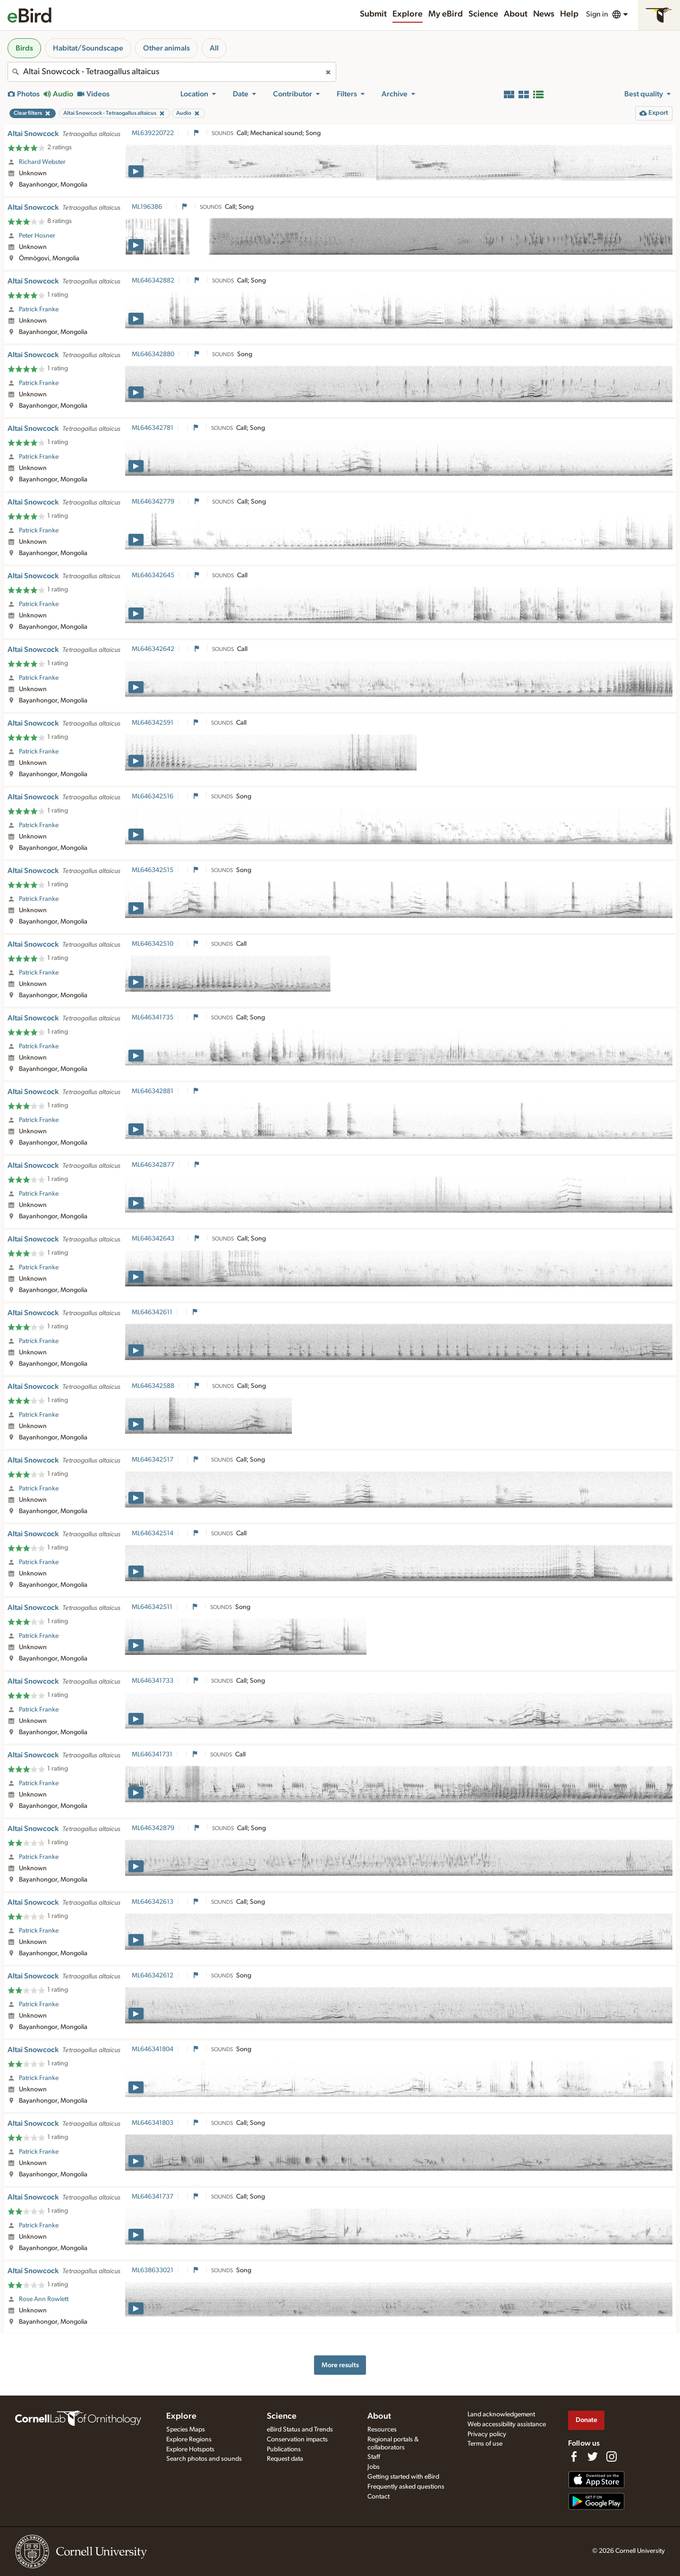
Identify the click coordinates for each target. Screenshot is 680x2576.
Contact (378, 2496)
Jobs (373, 2467)
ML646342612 (152, 1975)
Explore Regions (189, 2439)
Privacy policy (487, 2434)
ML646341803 (152, 2123)
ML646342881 (152, 1091)
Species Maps (185, 2429)
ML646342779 (153, 501)
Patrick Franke (39, 309)
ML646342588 (153, 1386)
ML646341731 (152, 1754)
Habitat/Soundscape (88, 48)
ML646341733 (152, 1680)
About (515, 14)
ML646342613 (152, 1902)
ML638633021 (152, 2270)
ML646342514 (152, 1533)
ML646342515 (152, 870)
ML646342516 (152, 796)
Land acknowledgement (501, 2414)
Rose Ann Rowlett (43, 2299)
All (214, 48)
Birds (24, 48)
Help (569, 14)
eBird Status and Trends (300, 2429)
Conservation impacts (297, 2439)
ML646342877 (153, 1165)
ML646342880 (153, 354)
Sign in (597, 14)
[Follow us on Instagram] (611, 2456)
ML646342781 (152, 428)
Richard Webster (42, 162)
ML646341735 (152, 1017)
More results (340, 2365)
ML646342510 (152, 944)
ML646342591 (152, 722)
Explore (407, 14)
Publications (284, 2449)
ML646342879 (153, 1828)
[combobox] (172, 71)
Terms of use (485, 2443)
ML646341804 (152, 2049)
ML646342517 (152, 1459)
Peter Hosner (37, 235)
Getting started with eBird (403, 2476)
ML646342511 (152, 1607)
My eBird (445, 14)
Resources (382, 2429)
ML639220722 (153, 133)
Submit (373, 14)
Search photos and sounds (204, 2459)
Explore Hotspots (190, 2449)
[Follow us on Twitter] (592, 2456)
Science (483, 14)
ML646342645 (153, 575)
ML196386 (147, 207)
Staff (373, 2457)
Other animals (166, 48)
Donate (586, 2419)
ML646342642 (153, 649)
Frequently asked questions (405, 2486)
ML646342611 (152, 1312)
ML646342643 (153, 1238)
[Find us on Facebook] (573, 2456)
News (543, 14)
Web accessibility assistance (507, 2424)
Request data (285, 2459)
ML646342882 (153, 280)
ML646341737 (152, 2196)
